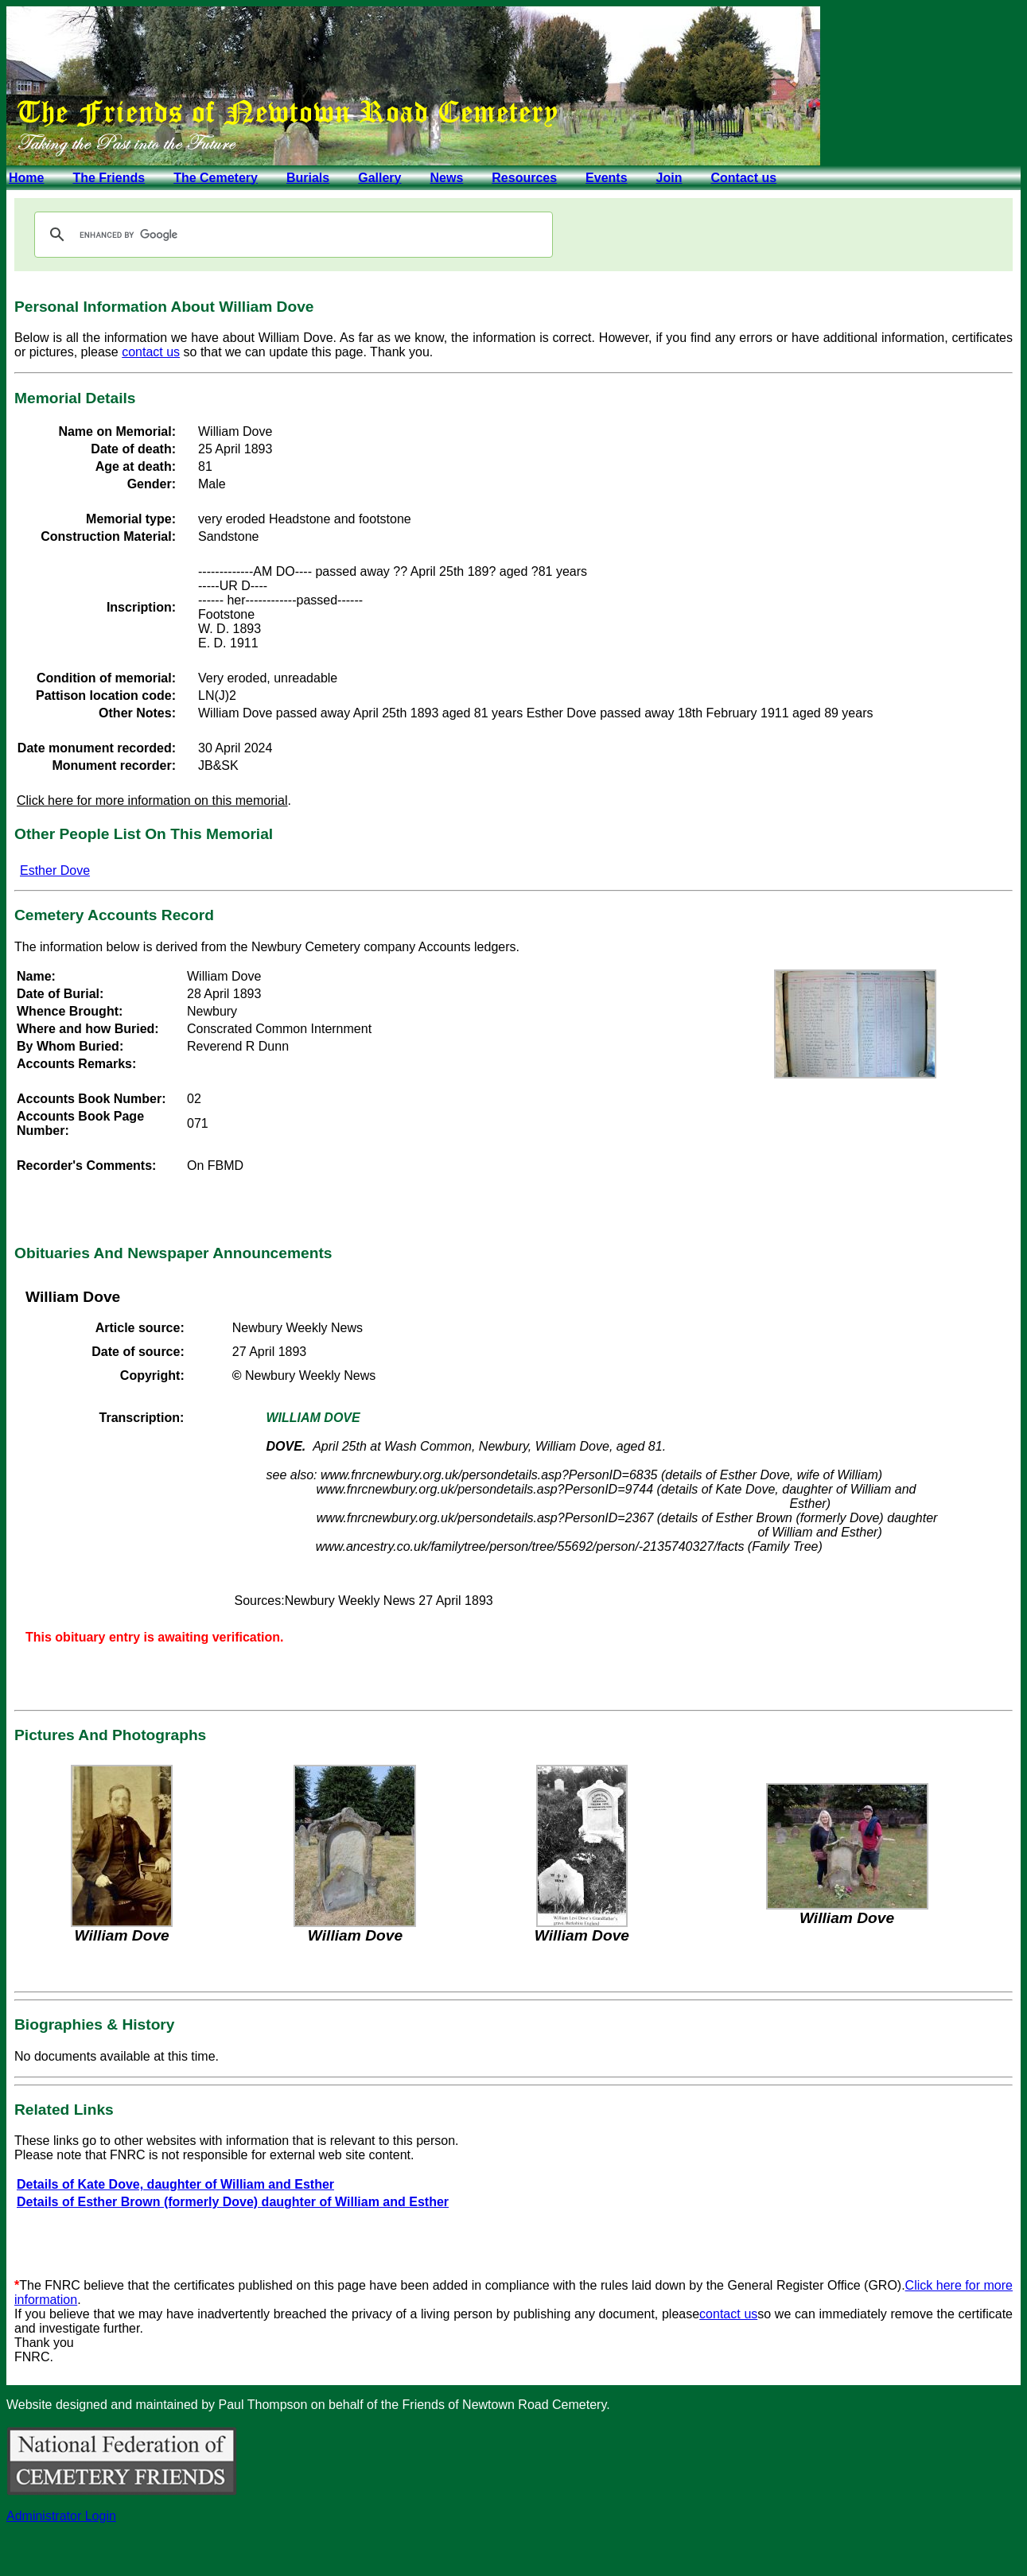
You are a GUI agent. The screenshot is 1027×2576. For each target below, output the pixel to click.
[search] (291, 234)
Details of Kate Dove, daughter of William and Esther (175, 2184)
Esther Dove (55, 870)
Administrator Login (61, 2516)
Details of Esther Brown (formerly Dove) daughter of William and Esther (233, 2202)
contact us (151, 352)
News (446, 178)
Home (26, 178)
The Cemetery (215, 178)
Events (606, 178)
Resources (524, 178)
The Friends (108, 178)
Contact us (743, 178)
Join (669, 178)
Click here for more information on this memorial (152, 800)
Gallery (379, 178)
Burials (307, 178)
